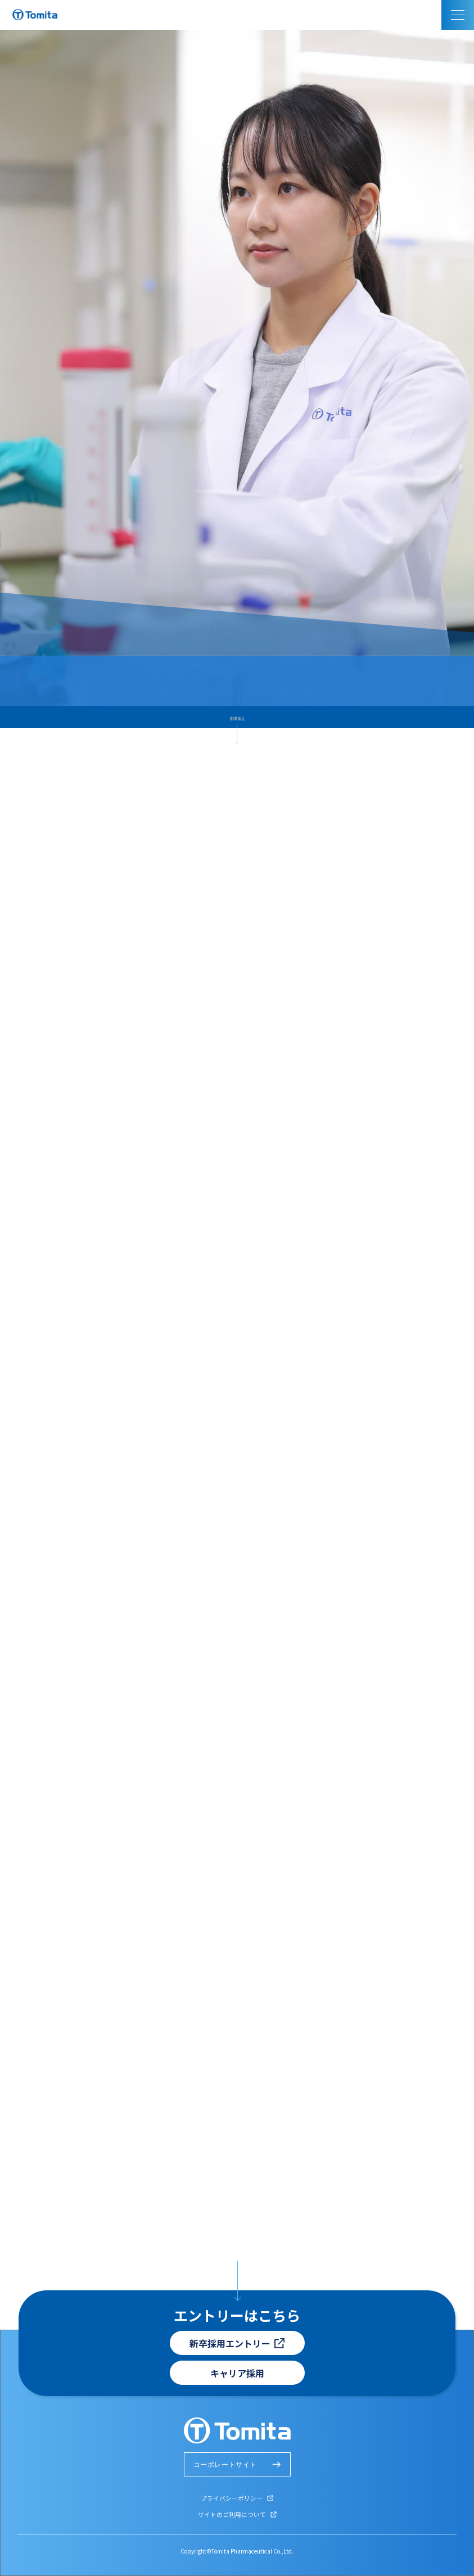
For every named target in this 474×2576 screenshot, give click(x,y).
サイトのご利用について (232, 2514)
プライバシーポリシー (232, 2498)
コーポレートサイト (225, 2465)
